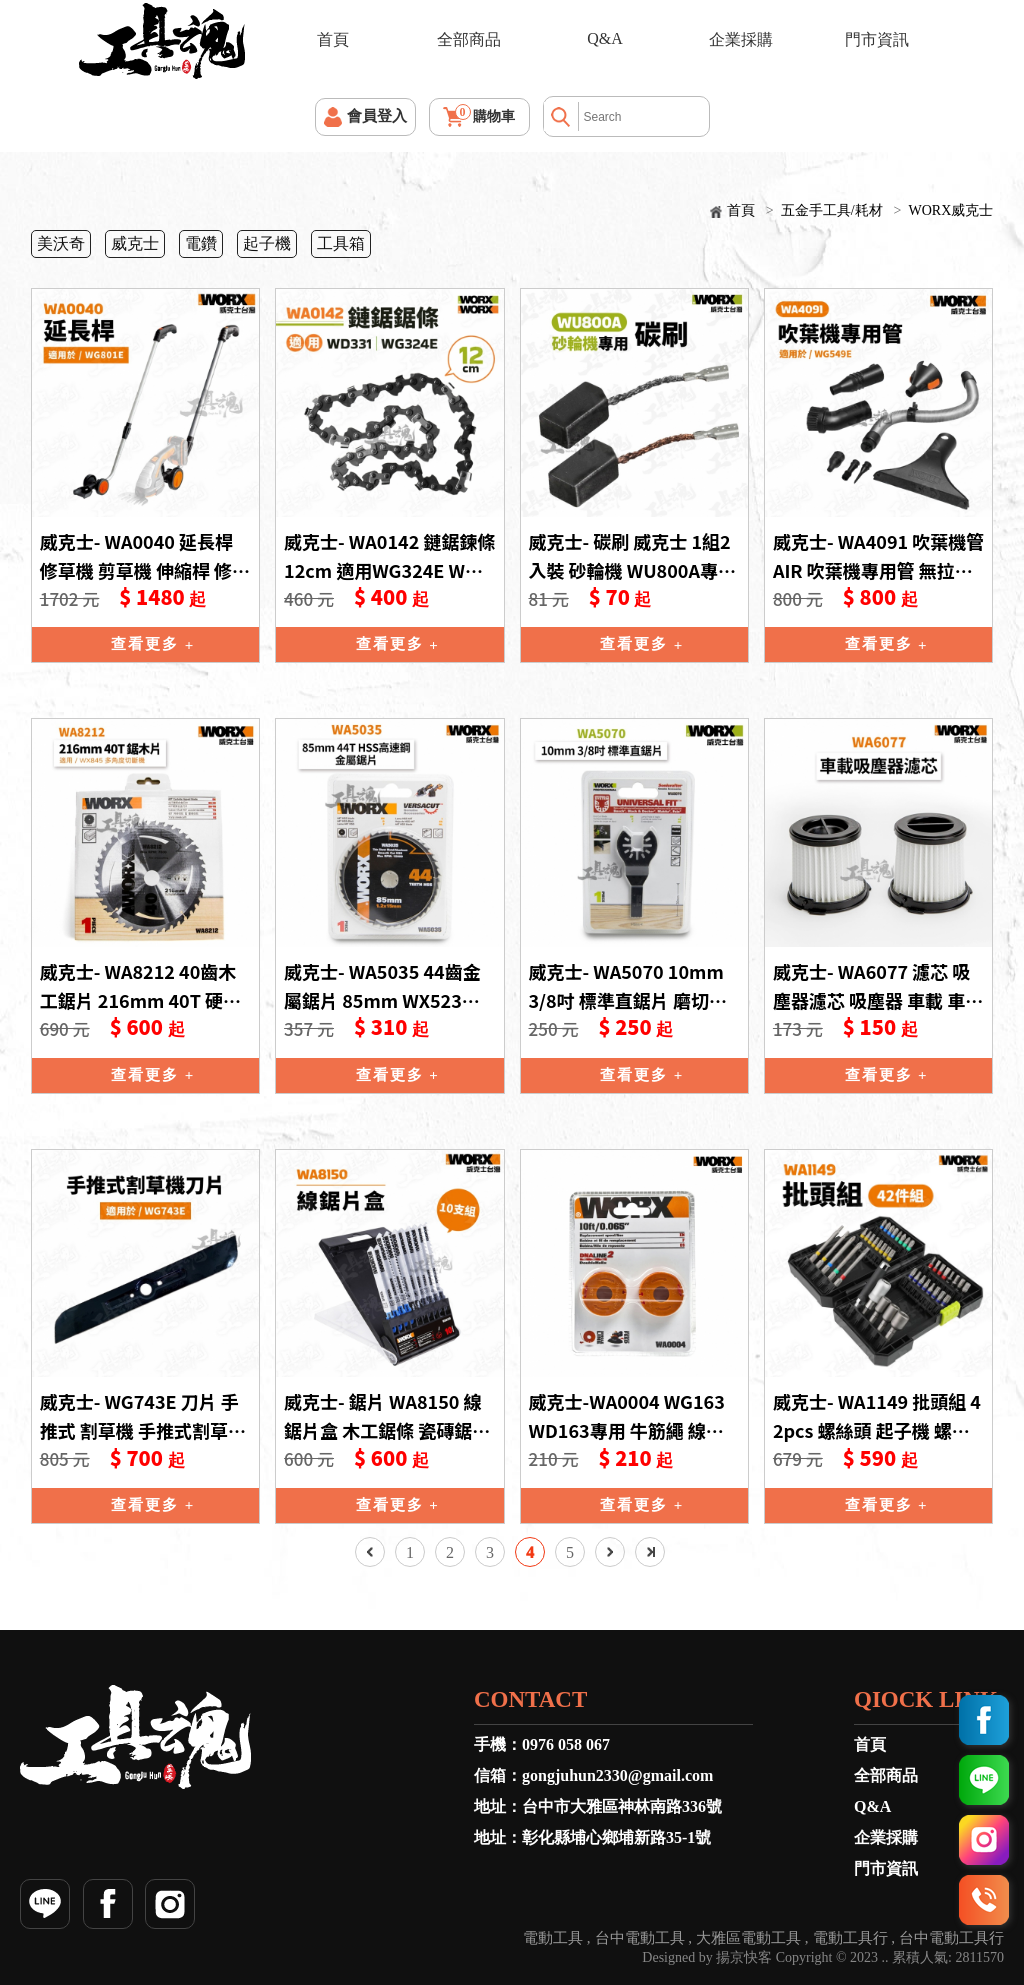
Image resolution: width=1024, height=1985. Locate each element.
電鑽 (201, 243)
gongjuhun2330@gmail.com (617, 1775)
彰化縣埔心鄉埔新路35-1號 (616, 1837)
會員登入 (377, 116)
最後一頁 (650, 1552)
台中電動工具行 (951, 1938)
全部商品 (469, 39)
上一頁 (370, 1552)
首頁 (333, 39)
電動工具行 (850, 1938)
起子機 (267, 243)
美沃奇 (61, 243)
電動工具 (553, 1938)
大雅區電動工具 (748, 1938)
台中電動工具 (640, 1938)
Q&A (605, 38)
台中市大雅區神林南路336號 (622, 1806)
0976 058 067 (566, 1744)
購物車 (485, 114)
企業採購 (741, 39)
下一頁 (610, 1552)
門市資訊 (877, 39)
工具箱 (341, 243)
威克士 (135, 243)
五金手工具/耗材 (832, 210)
